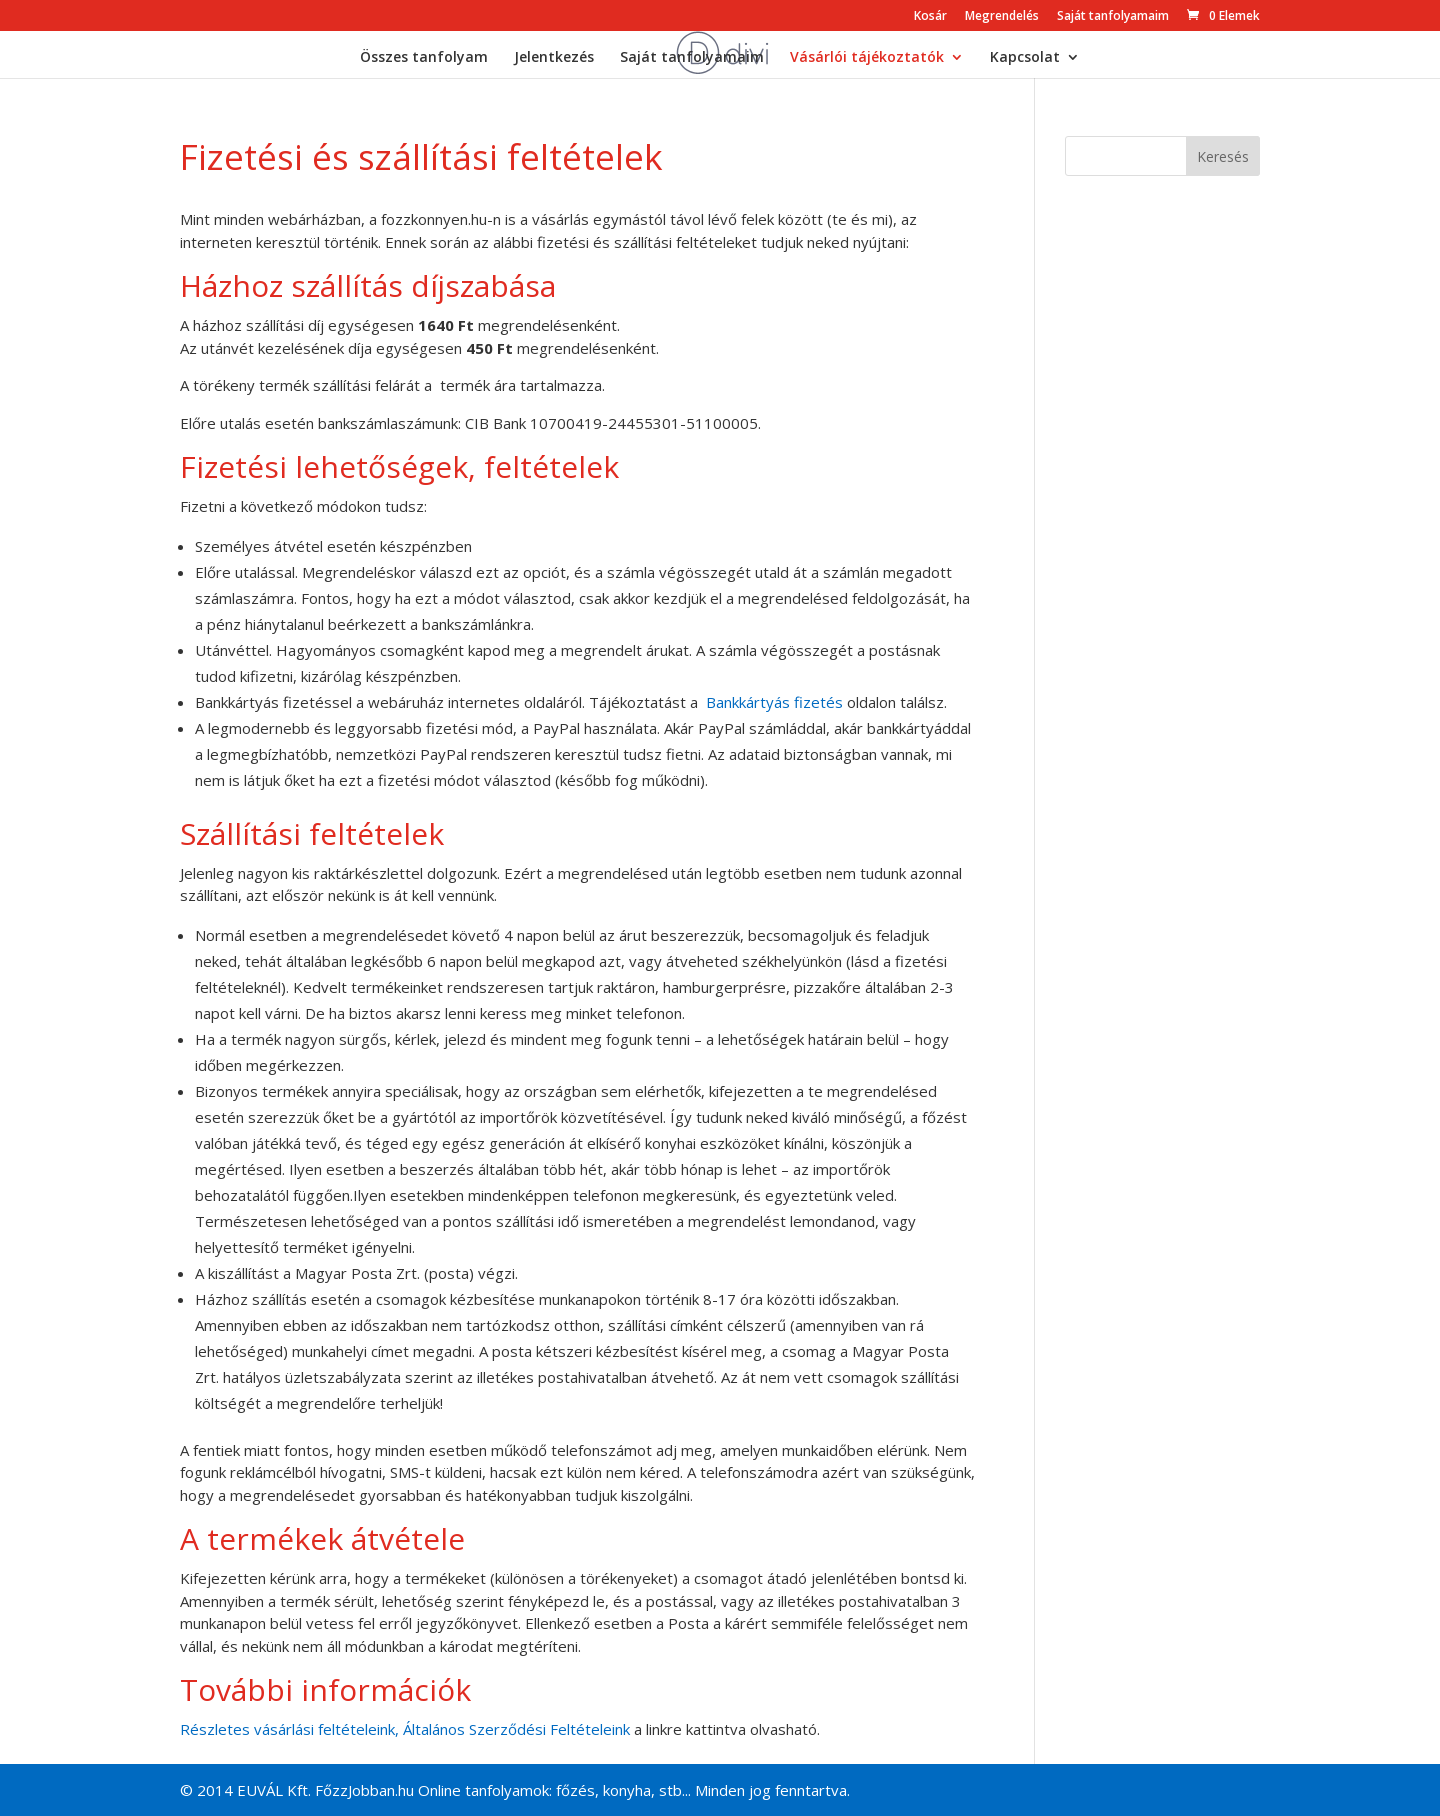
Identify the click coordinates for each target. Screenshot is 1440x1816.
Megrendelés (1002, 17)
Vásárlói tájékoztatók (867, 58)
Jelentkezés (554, 58)
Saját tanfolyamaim (1113, 17)
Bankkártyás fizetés (774, 702)
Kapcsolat (1025, 58)
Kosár (930, 17)
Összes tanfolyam (424, 58)
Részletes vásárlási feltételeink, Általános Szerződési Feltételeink (405, 1729)
